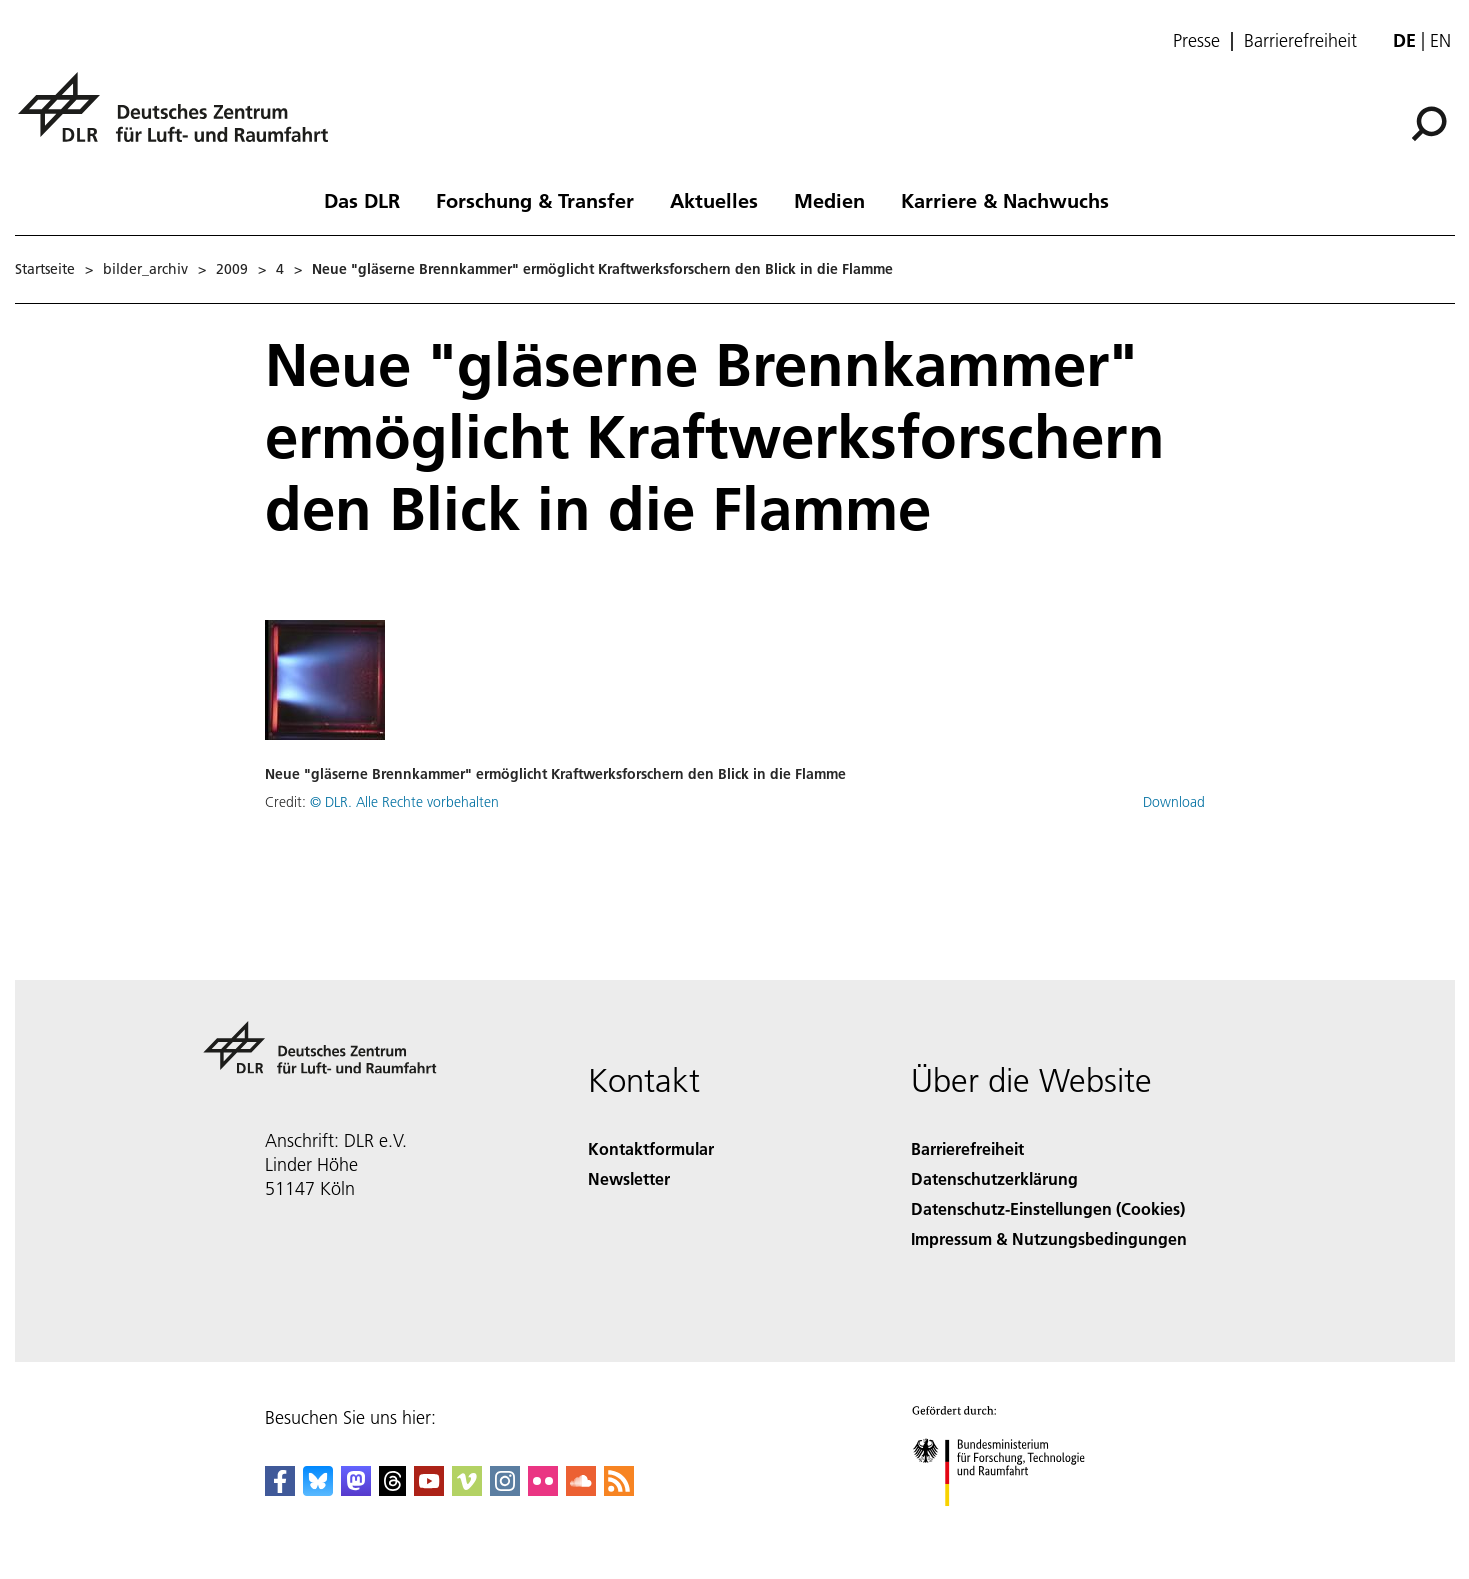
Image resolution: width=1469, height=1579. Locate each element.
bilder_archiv (145, 269)
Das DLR (362, 200)
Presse (1196, 41)
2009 (232, 269)
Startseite (45, 269)
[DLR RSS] (619, 1489)
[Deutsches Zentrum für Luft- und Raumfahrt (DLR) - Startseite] (181, 118)
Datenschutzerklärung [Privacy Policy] (994, 1178)
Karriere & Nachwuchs (1005, 200)
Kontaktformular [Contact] (651, 1148)
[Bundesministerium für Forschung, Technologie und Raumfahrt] (1009, 1523)
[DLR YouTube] (429, 1489)
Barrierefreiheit (1300, 41)
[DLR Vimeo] (467, 1489)
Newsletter (629, 1178)
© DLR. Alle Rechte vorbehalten (404, 802)
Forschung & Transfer (535, 200)
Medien (829, 200)
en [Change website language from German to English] (1440, 40)
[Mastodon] (356, 1489)
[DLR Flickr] (543, 1489)
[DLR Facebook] (280, 1489)
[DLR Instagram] (505, 1489)
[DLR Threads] (393, 1489)
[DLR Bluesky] (318, 1489)
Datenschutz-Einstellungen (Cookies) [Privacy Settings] (1048, 1208)
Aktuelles (714, 200)
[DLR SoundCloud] (581, 1489)
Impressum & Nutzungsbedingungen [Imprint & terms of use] (1049, 1238)
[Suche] (1429, 124)
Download (1174, 802)
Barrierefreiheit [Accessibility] (967, 1148)
